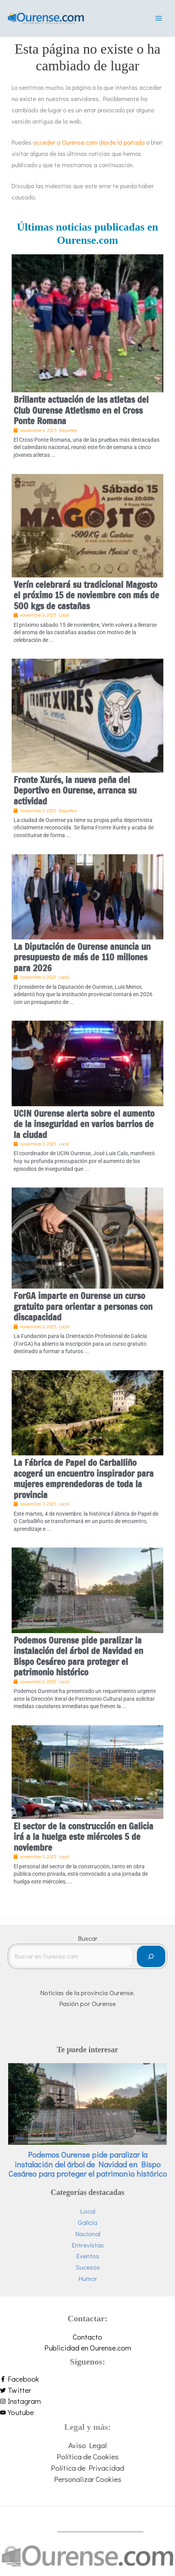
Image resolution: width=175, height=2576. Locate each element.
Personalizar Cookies (87, 2479)
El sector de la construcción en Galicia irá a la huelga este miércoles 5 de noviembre (83, 1837)
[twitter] (87, 2390)
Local (18, 2138)
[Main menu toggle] (158, 18)
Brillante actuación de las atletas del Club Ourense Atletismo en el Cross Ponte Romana (81, 410)
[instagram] (87, 2401)
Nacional (87, 2233)
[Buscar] (151, 1956)
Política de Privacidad (87, 2468)
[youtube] (87, 2412)
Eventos (87, 2255)
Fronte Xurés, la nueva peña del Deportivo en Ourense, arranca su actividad (75, 790)
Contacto (87, 2337)
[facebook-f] (87, 2379)
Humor (87, 2278)
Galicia (87, 2222)
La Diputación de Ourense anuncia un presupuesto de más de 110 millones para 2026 (82, 957)
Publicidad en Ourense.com (87, 2347)
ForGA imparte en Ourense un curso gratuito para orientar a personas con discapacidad (83, 1306)
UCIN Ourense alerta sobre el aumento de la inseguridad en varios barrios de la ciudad (84, 1124)
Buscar (88, 1938)
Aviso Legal (87, 2445)
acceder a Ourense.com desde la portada (89, 142)
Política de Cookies (88, 2456)
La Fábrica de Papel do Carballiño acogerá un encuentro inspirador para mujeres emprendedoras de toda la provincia (84, 1478)
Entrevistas (88, 2244)
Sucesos (87, 2267)
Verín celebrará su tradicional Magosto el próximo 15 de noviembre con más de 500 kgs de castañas (86, 595)
